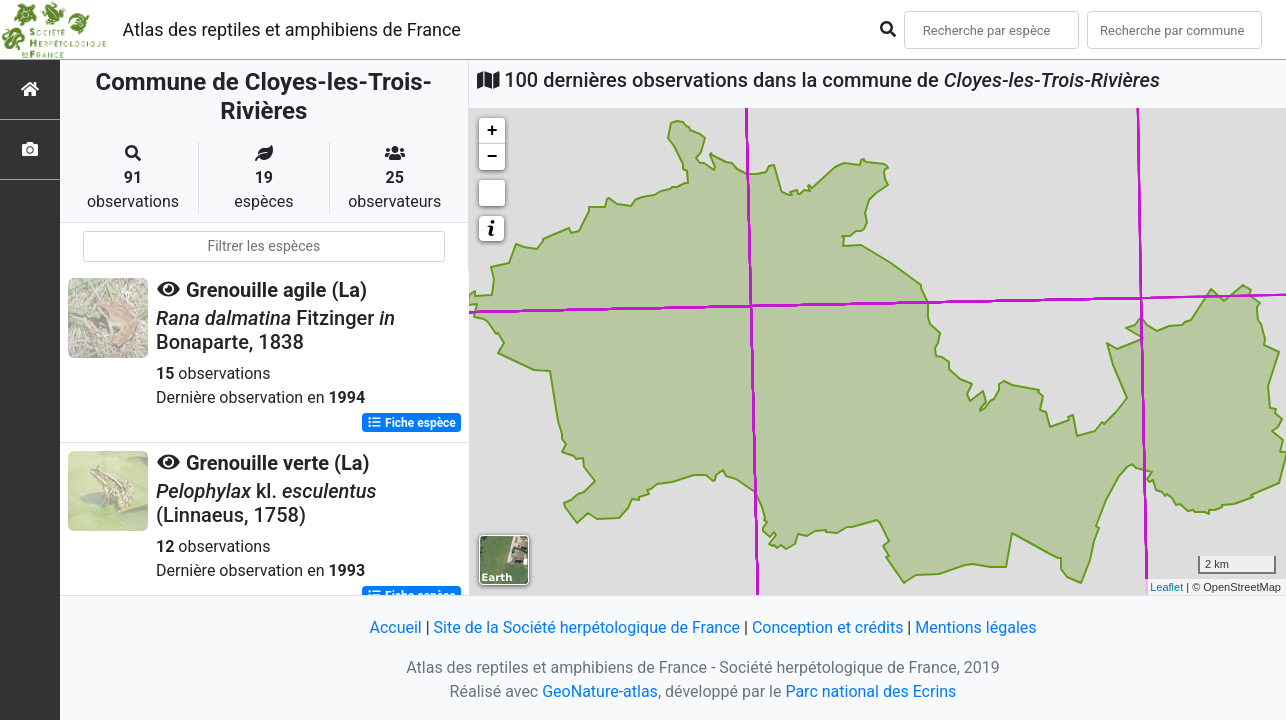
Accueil (395, 627)
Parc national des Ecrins (870, 691)
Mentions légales (975, 627)
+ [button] (492, 131)
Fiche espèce (411, 423)
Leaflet (1166, 587)
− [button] (492, 157)
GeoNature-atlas (600, 691)
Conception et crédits (828, 627)
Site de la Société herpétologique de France (587, 627)
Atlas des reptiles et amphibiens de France (292, 29)
